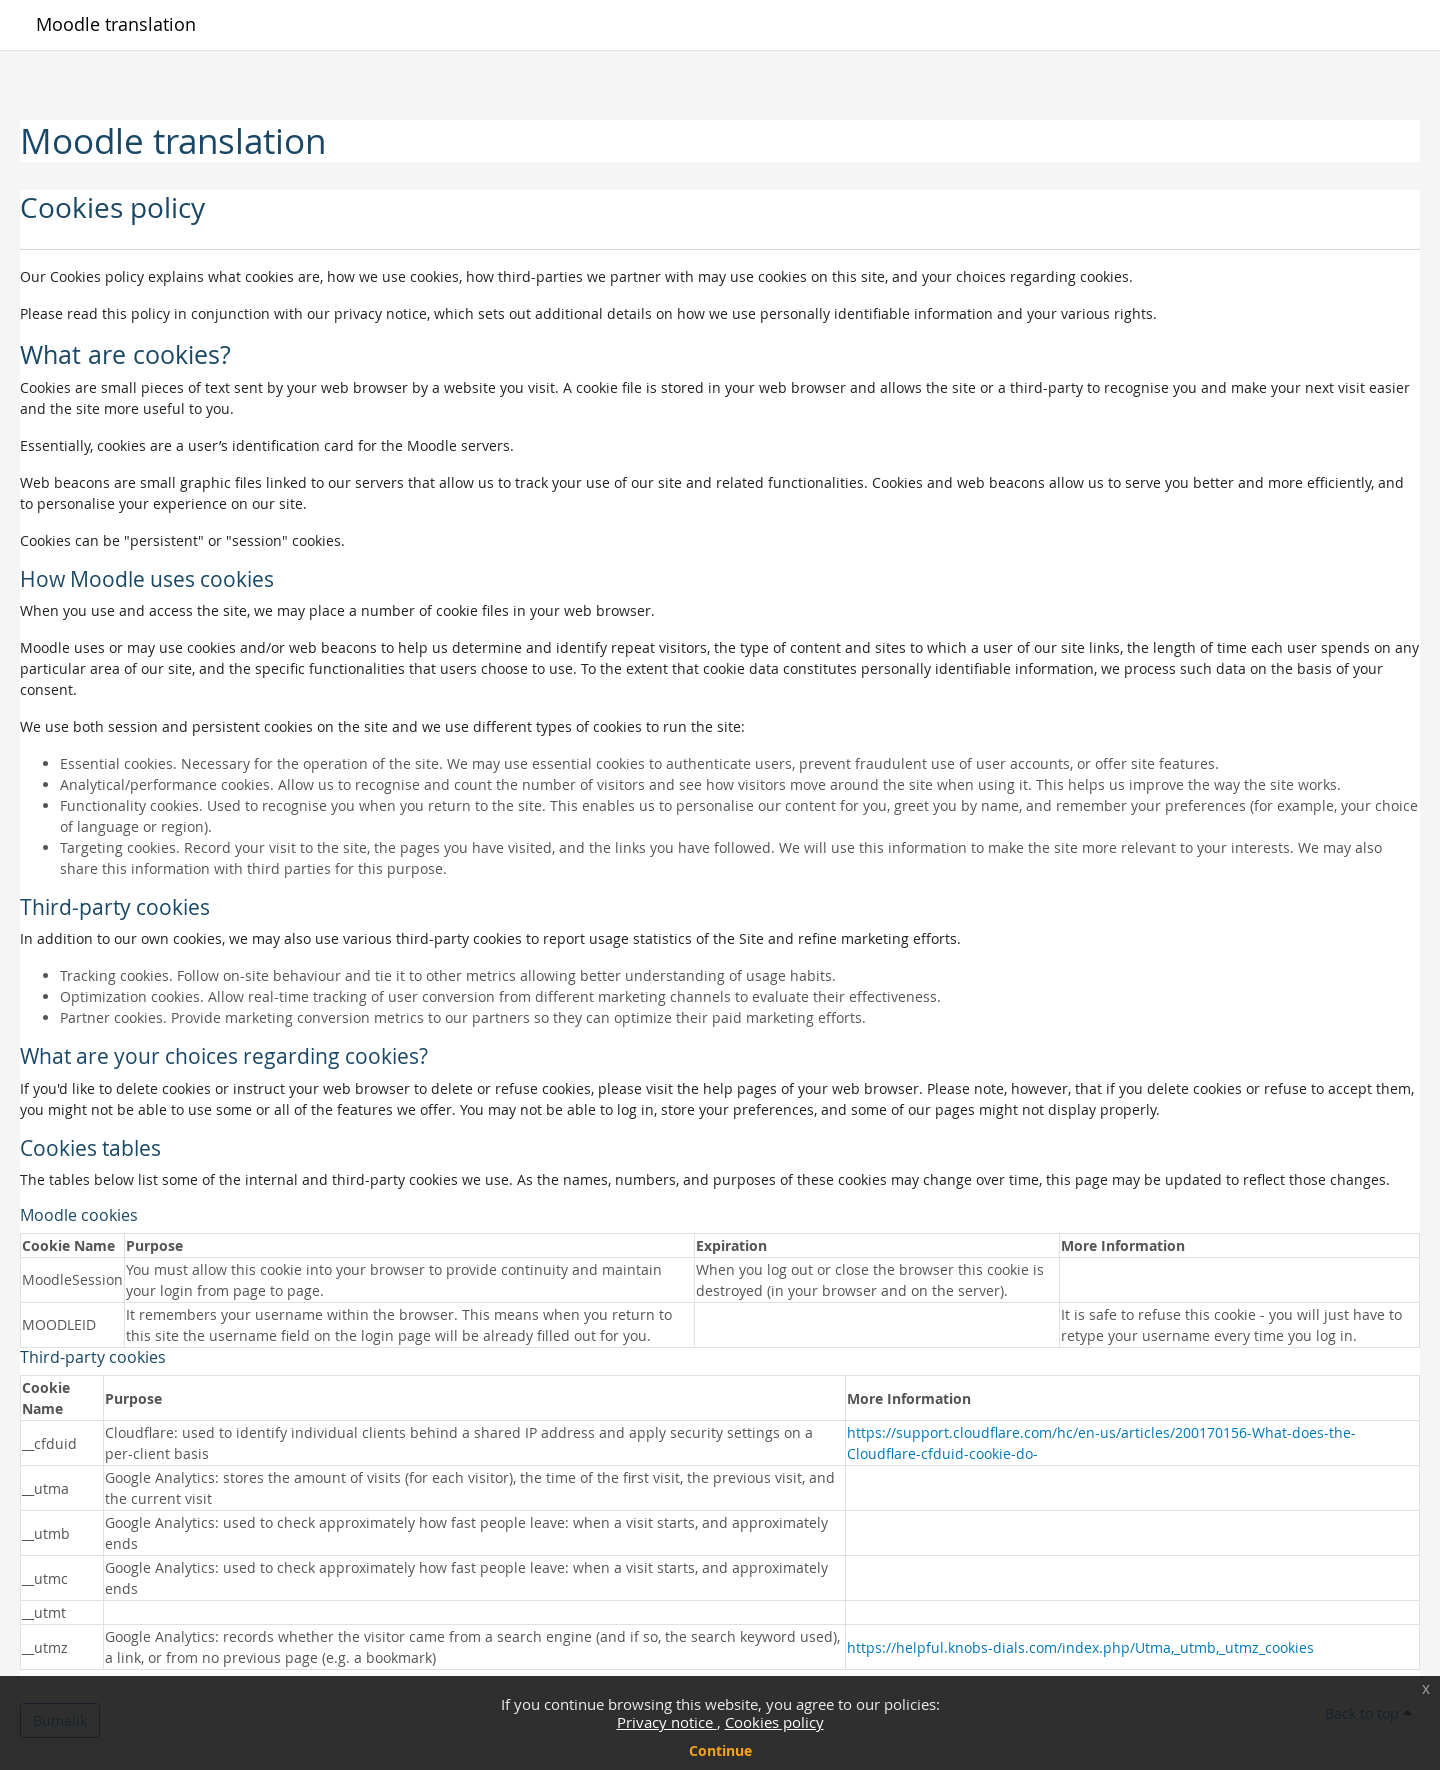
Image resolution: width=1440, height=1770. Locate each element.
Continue (720, 1750)
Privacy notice (667, 1722)
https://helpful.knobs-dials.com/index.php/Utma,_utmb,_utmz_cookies (1080, 1647)
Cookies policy (774, 1722)
